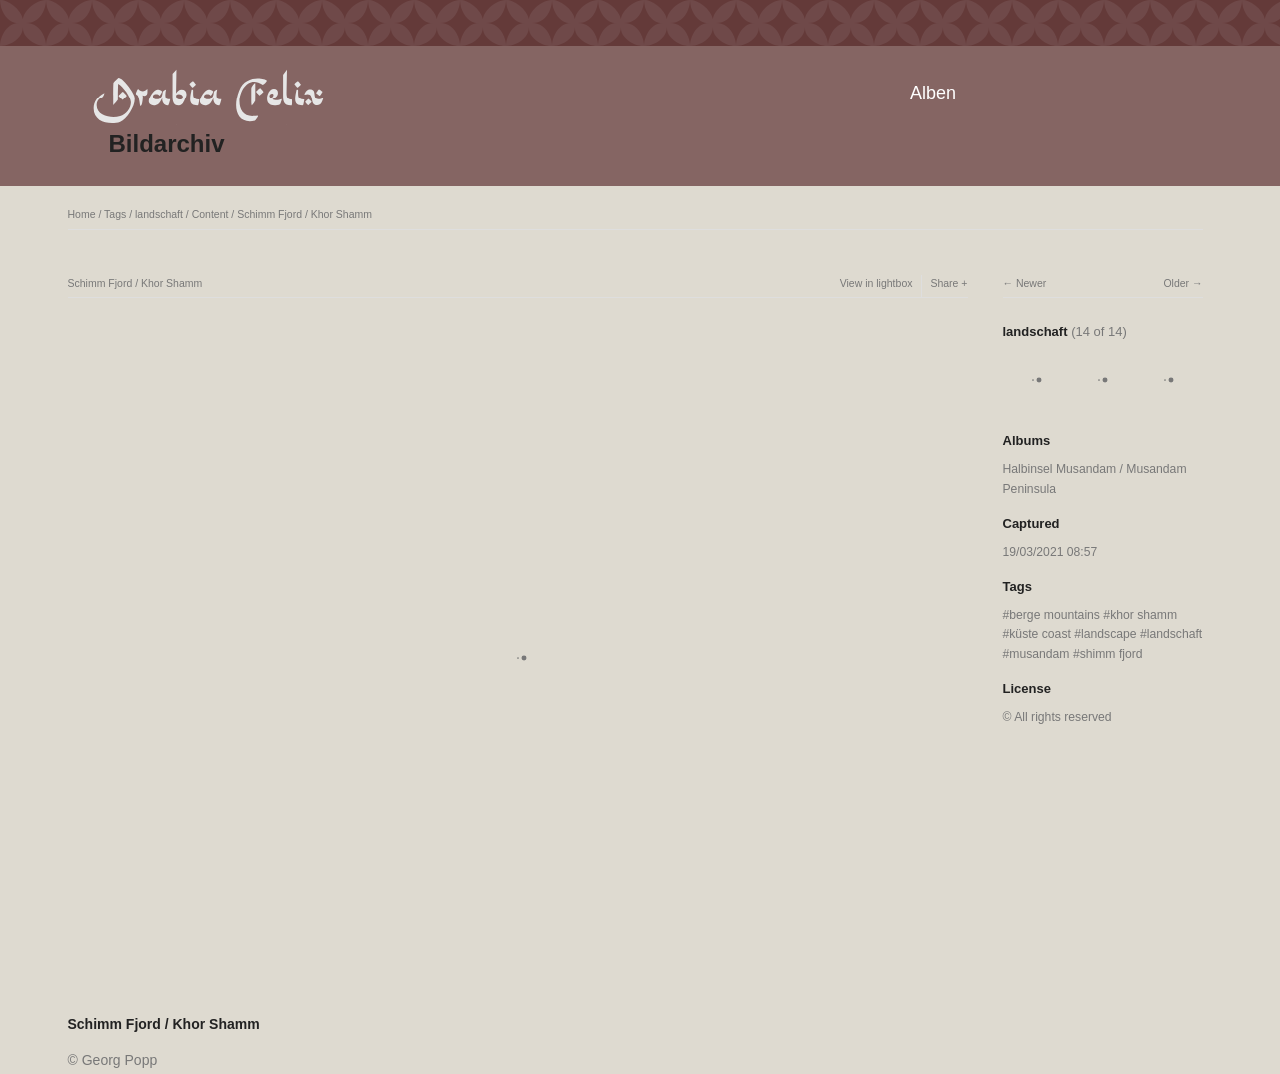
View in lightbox (876, 283)
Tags (115, 214)
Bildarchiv (167, 143)
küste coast (1040, 634)
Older (1176, 283)
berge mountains (1054, 615)
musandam (1039, 654)
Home (82, 214)
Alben (933, 93)
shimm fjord (1111, 654)
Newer (1031, 283)
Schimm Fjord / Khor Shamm (304, 214)
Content (210, 214)
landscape (1109, 634)
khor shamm (1143, 615)
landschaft (159, 214)
